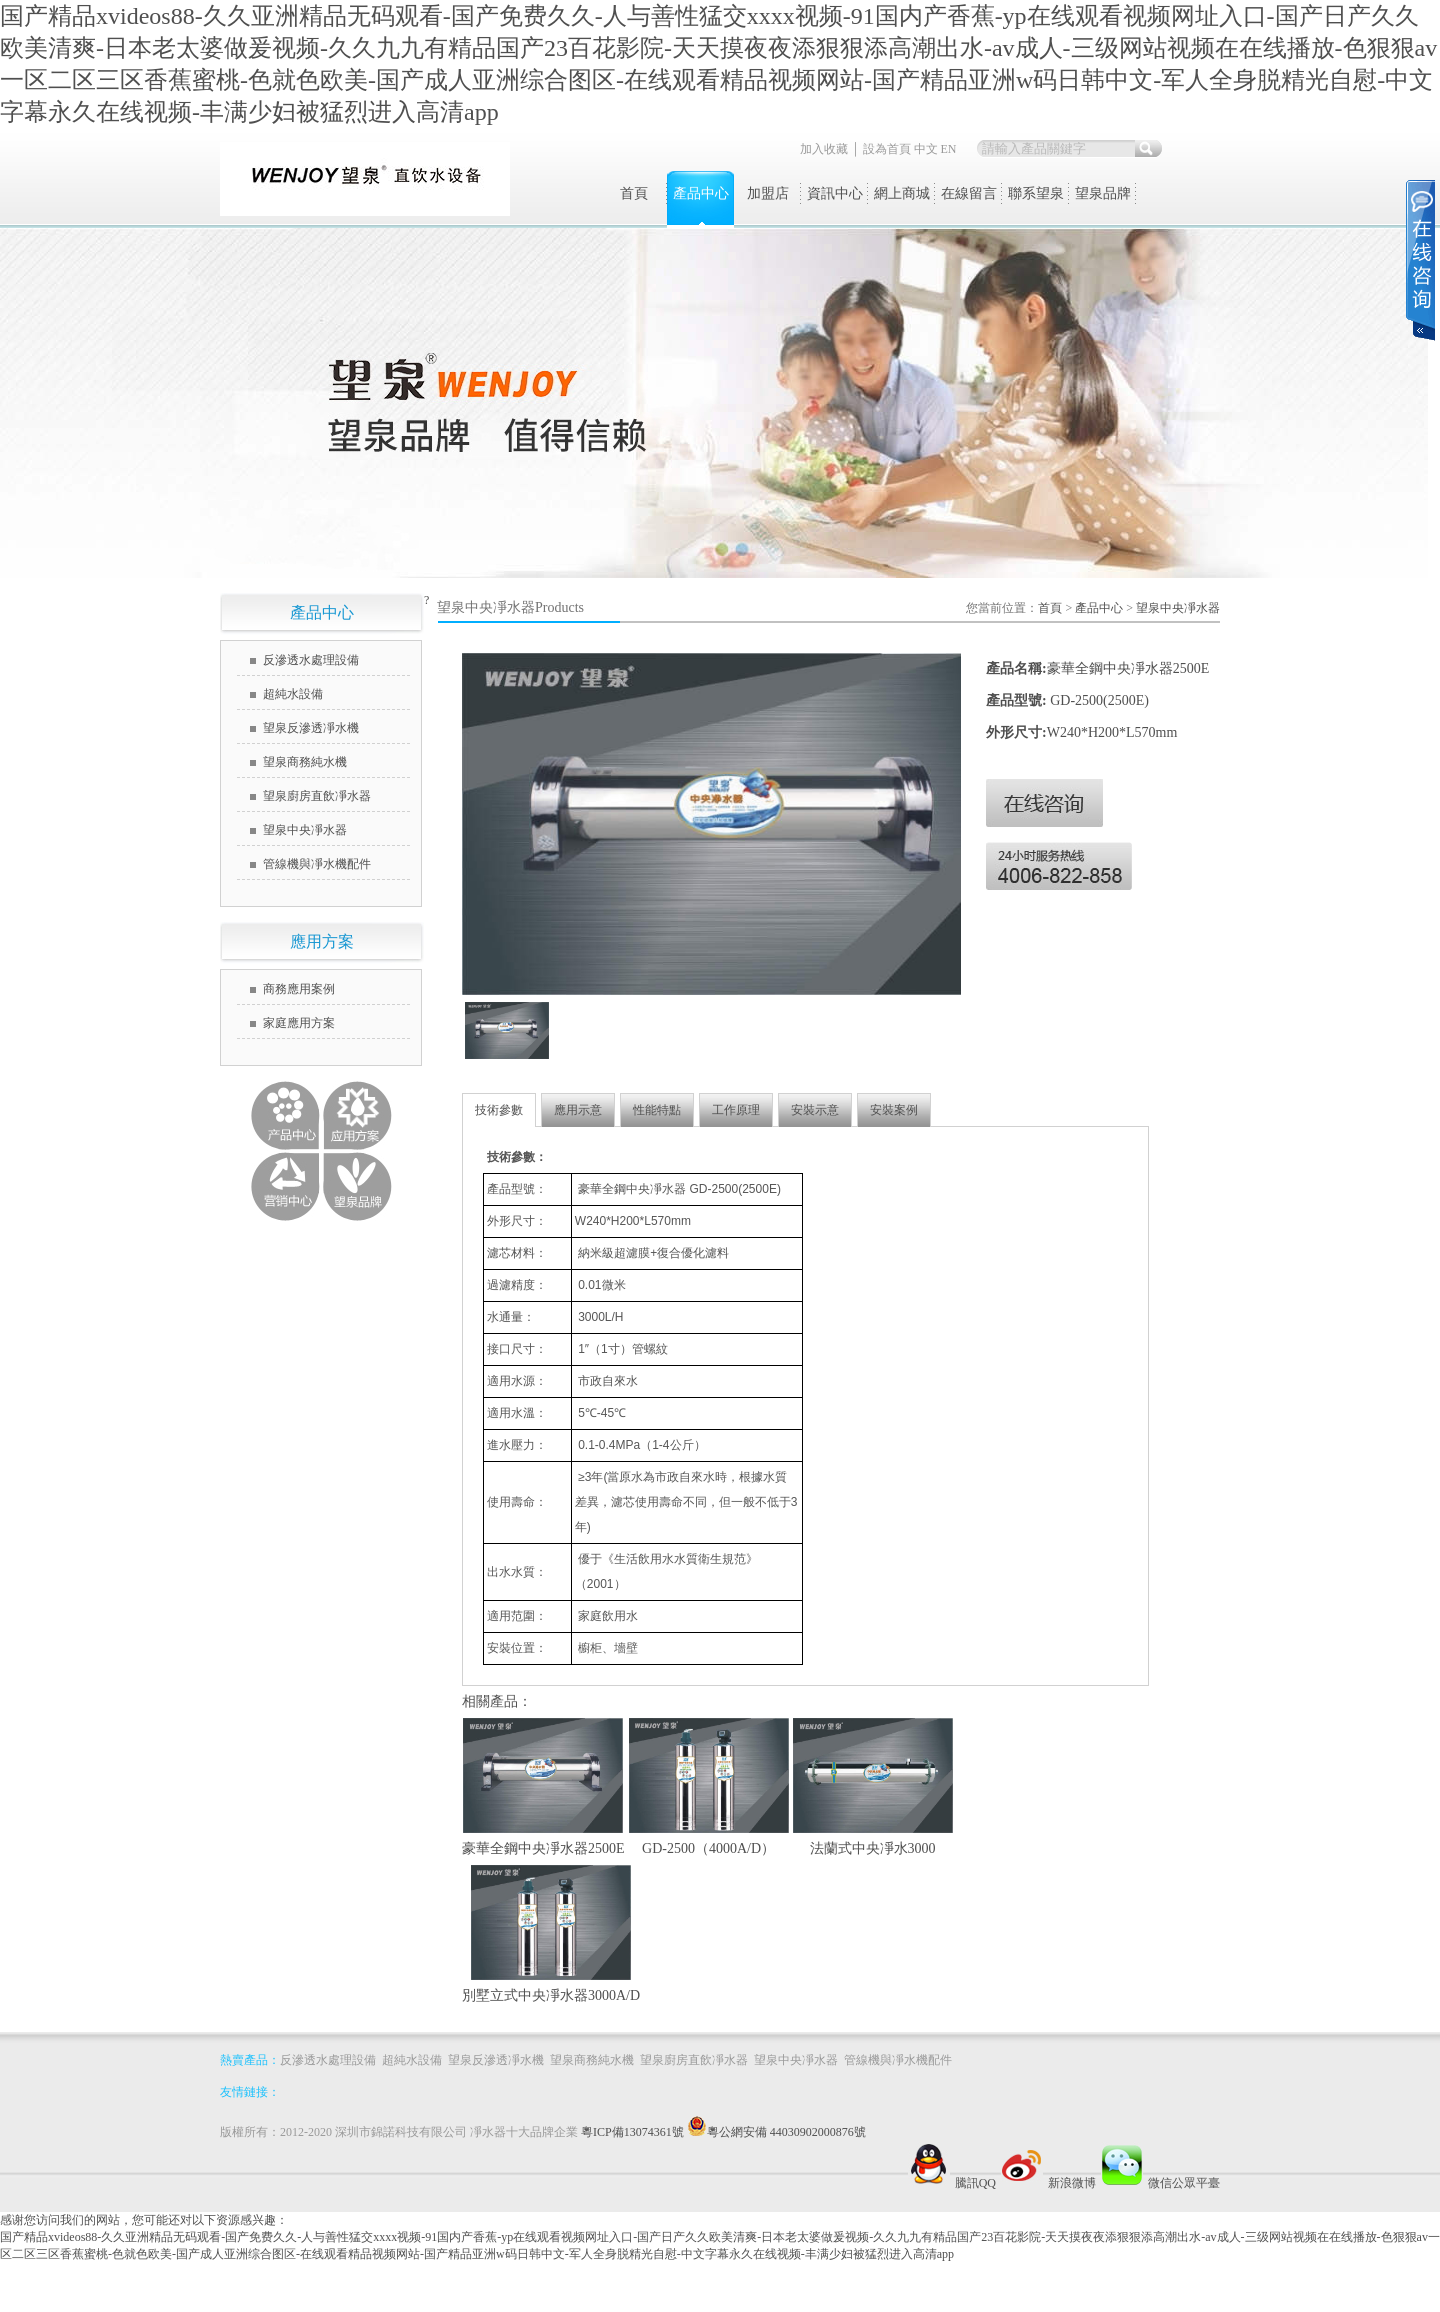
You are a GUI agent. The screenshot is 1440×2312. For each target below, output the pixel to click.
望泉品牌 (1103, 193)
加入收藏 (824, 149)
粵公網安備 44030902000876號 (786, 2132)
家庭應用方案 (299, 1023)
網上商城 (902, 193)
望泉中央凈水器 (305, 830)
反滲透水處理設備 (311, 660)
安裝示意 (815, 1110)
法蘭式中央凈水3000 (873, 1848)
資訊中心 (835, 193)
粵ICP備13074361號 (644, 2132)
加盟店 (768, 193)
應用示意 (578, 1110)
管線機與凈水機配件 (317, 864)
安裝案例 (894, 1110)
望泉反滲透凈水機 (311, 728)
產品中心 (701, 193)
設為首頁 (887, 149)
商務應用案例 (299, 989)
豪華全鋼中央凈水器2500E (543, 1848)
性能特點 (657, 1110)
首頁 (634, 193)
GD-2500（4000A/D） (708, 1848)
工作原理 (736, 1110)
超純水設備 (293, 694)
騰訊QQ (949, 2183)
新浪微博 (1046, 2183)
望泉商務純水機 (305, 762)
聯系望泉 (1036, 193)
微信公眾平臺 (1158, 2183)
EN (949, 149)
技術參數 (499, 1110)
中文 (926, 149)
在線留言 (969, 193)
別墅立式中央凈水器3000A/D (551, 1995)
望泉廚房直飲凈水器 (317, 796)
